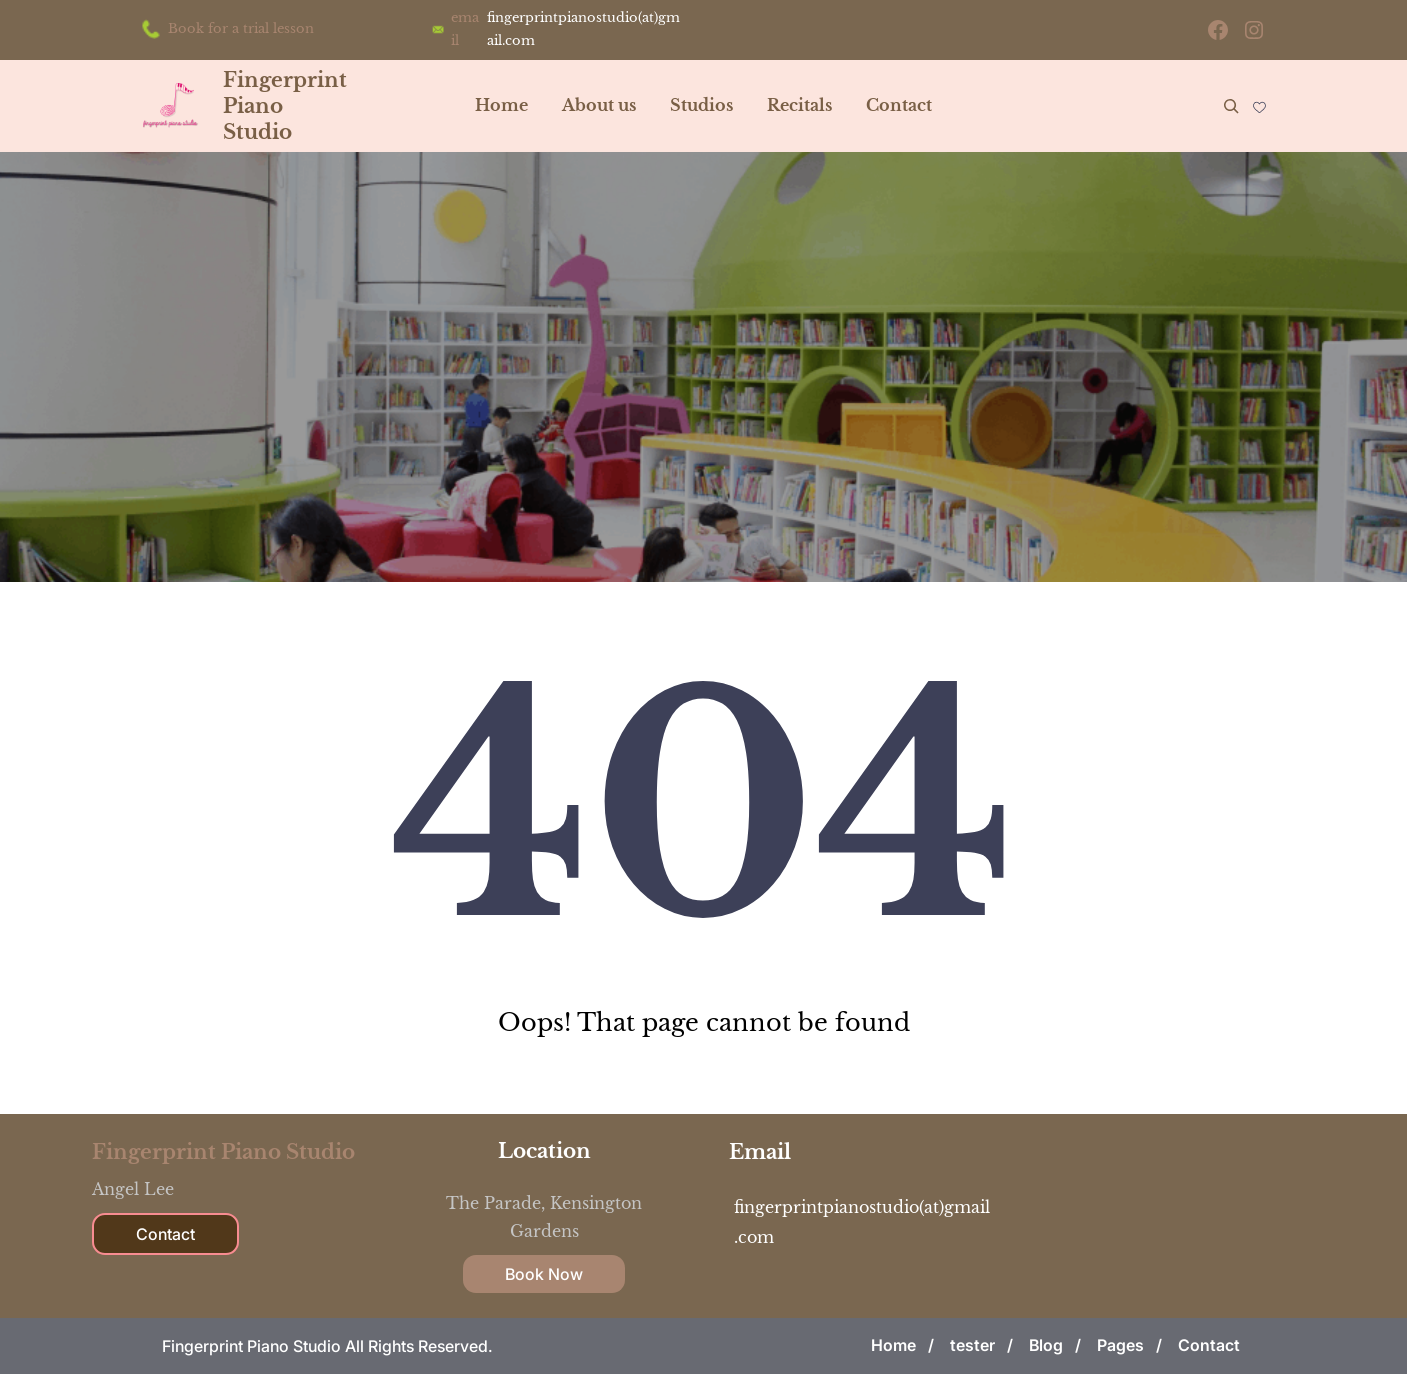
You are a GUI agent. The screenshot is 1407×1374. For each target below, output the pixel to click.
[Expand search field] (1231, 105)
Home (501, 105)
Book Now (544, 1274)
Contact (165, 1234)
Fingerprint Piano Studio (223, 1152)
